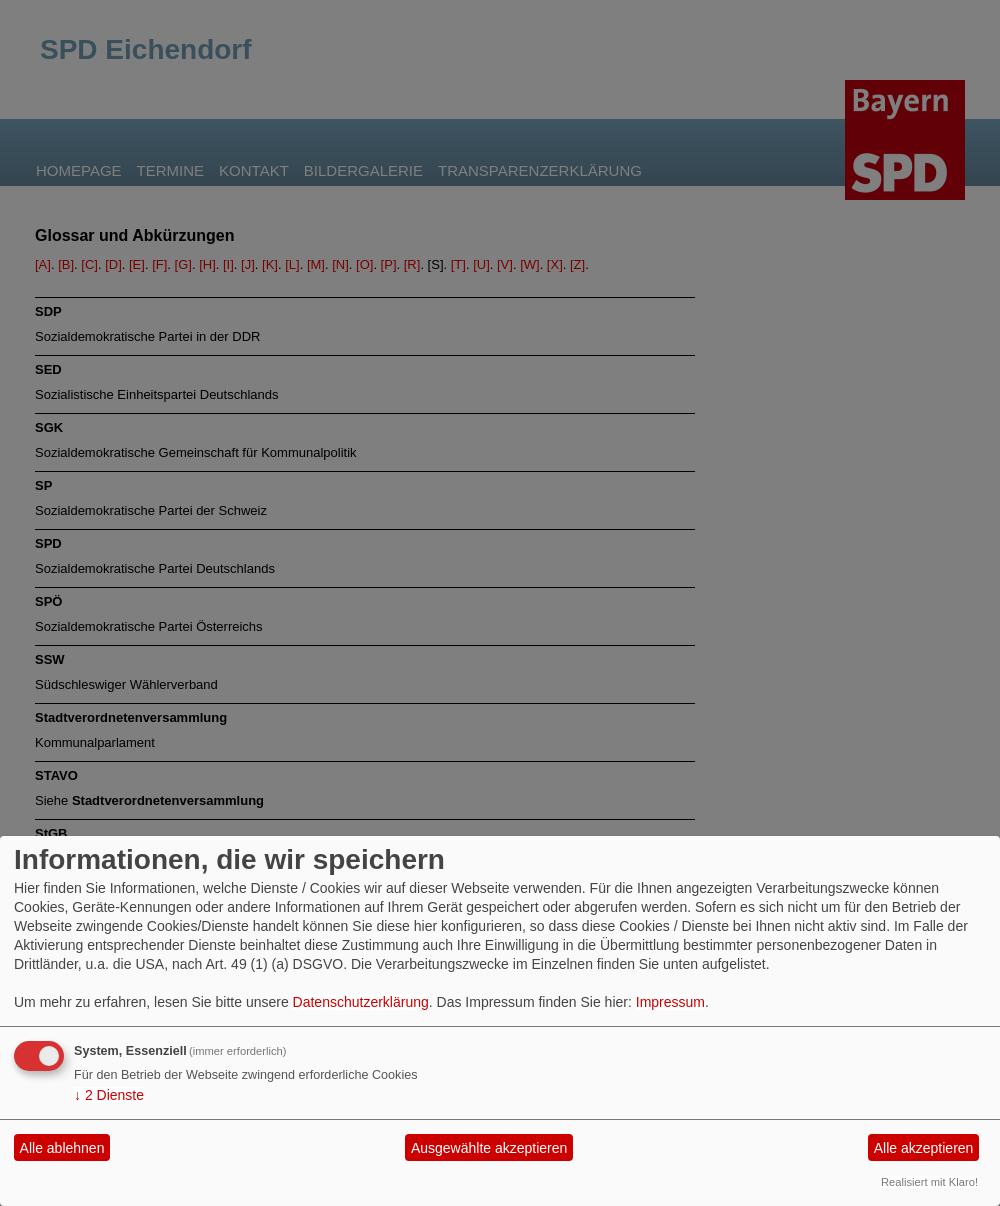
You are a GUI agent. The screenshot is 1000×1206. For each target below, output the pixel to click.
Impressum (670, 1002)
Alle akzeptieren (924, 1148)
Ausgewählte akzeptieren (489, 1148)
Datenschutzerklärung (361, 1002)
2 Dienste (109, 1095)
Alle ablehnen (62, 1148)
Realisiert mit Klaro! (929, 1182)
